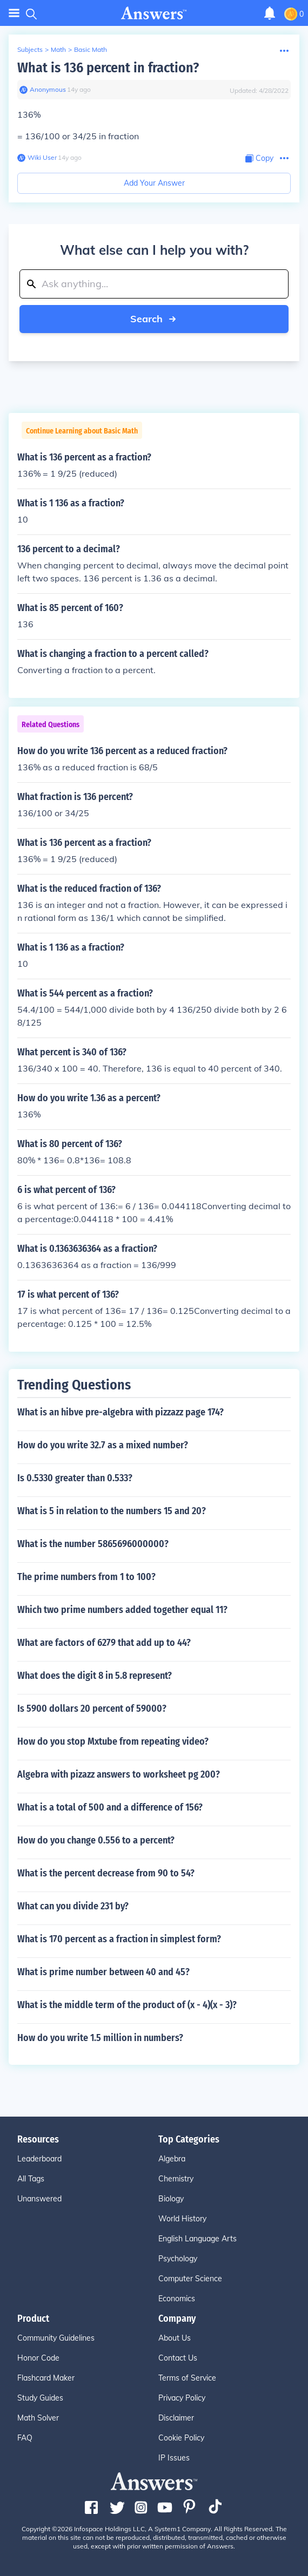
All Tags (30, 2179)
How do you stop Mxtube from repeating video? (113, 1741)
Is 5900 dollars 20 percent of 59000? (91, 1708)
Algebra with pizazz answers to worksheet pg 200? (118, 1774)
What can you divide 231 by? (73, 1906)
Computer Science (190, 2278)
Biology (171, 2199)
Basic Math (90, 49)
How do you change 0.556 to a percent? (96, 1840)
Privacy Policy (181, 2398)
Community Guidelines (56, 2338)
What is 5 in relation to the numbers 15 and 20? (111, 1511)
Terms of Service (187, 2378)
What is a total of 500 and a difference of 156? (110, 1807)
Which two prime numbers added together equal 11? (122, 1610)
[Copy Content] (259, 158)
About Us (174, 2338)
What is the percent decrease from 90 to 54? (106, 1873)
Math (58, 49)
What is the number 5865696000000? (93, 1544)
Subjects (30, 49)
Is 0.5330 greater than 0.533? (74, 1478)
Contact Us (177, 2358)
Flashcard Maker (46, 2378)
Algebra (171, 2159)
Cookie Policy (181, 2438)
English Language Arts (197, 2238)
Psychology (177, 2258)
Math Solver (38, 2418)
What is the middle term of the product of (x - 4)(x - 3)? (127, 2005)
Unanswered (39, 2199)
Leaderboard (39, 2159)
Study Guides (40, 2398)
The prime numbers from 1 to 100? (86, 1577)
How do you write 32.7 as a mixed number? (102, 1445)
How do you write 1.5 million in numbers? (100, 2038)
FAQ (24, 2438)
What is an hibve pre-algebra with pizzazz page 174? (120, 1412)
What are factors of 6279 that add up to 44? (104, 1643)
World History (182, 2219)
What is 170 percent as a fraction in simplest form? (119, 1939)
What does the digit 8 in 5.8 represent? (94, 1676)
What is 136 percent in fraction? (108, 67)
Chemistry (175, 2179)
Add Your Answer (154, 183)
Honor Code (38, 2358)
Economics (176, 2298)
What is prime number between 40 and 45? (103, 1972)
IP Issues (174, 2458)
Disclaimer (176, 2418)
